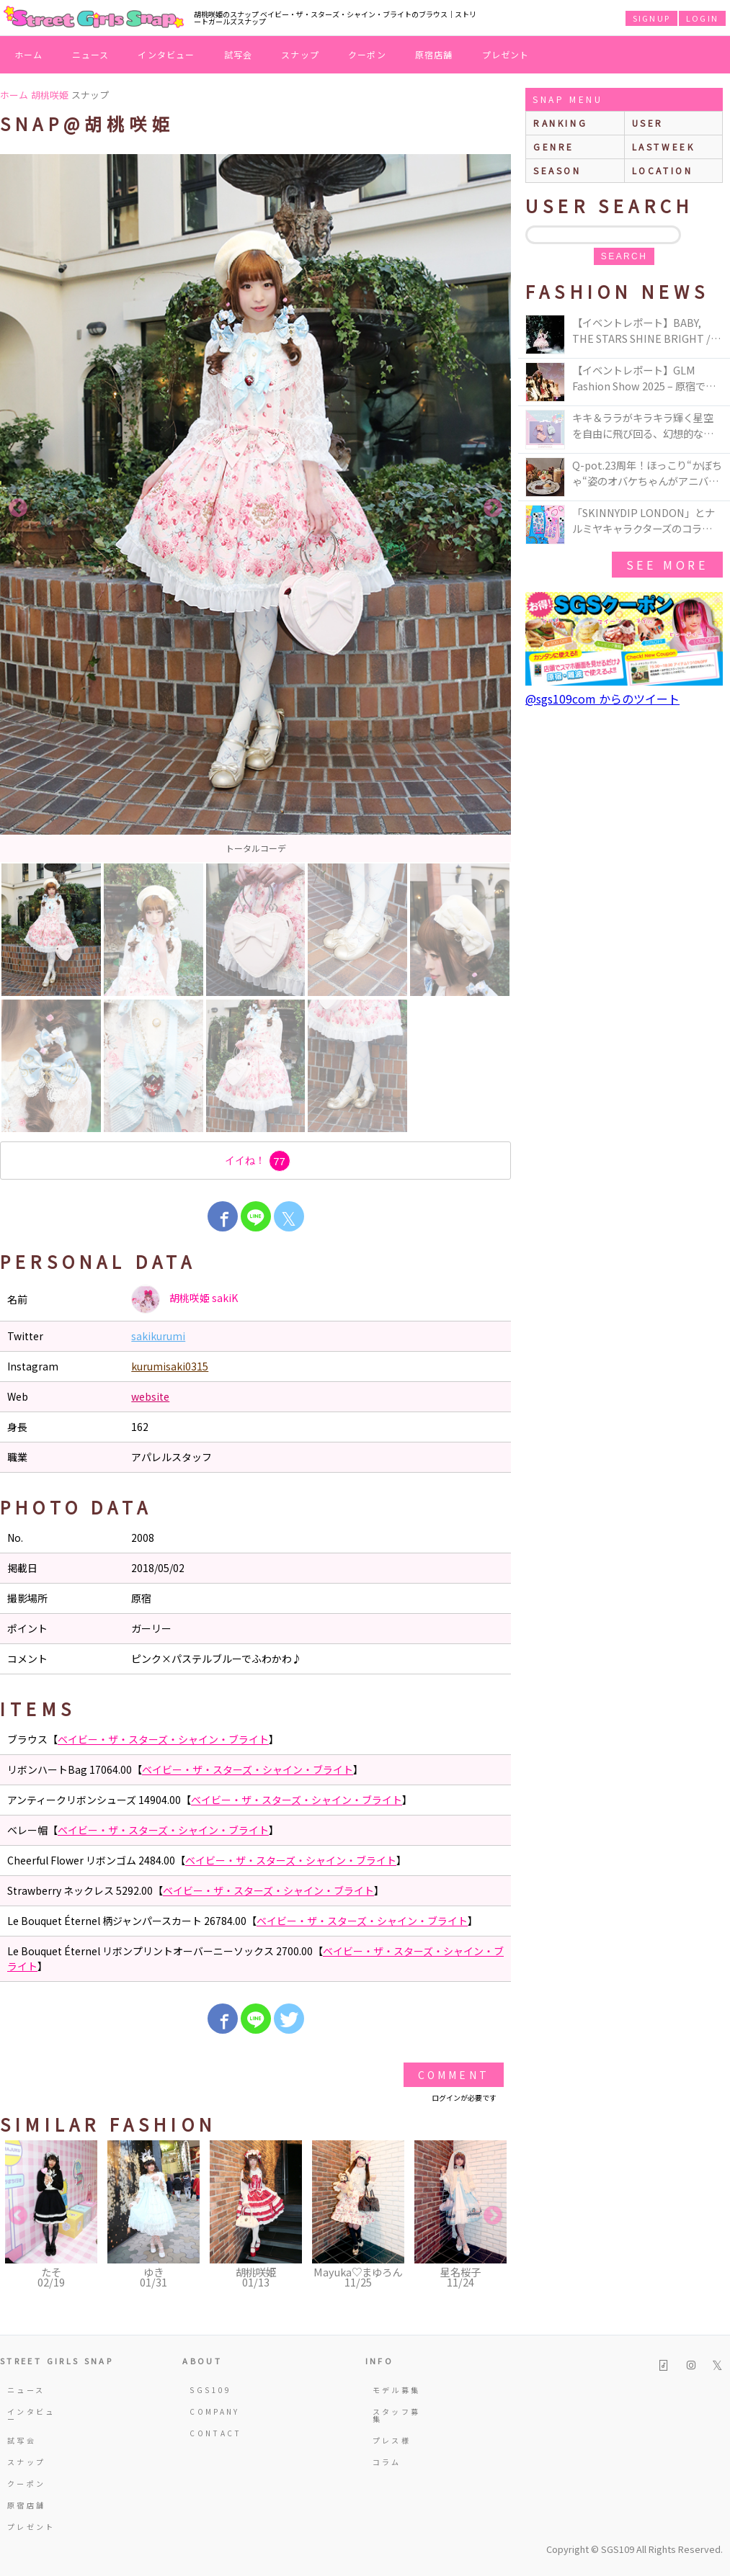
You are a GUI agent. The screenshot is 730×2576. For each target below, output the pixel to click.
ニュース (91, 54)
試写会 (238, 54)
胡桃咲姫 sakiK (184, 1299)
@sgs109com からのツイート (602, 698)
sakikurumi (158, 1336)
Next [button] (493, 508)
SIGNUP (651, 18)
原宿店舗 (434, 54)
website (150, 1396)
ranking (560, 123)
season (557, 170)
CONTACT (216, 2433)
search (624, 256)
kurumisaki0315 (169, 1366)
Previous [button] (18, 508)
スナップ (300, 54)
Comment (453, 2075)
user (648, 123)
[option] (255, 508)
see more (667, 564)
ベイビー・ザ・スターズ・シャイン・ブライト (163, 1739)
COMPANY (215, 2411)
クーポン (367, 54)
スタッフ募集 (397, 2415)
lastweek (663, 146)
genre (553, 146)
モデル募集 (397, 2389)
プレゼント (506, 54)
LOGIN (702, 18)
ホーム (28, 54)
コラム (387, 2461)
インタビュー (166, 54)
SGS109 (210, 2389)
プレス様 (392, 2440)
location (662, 170)
